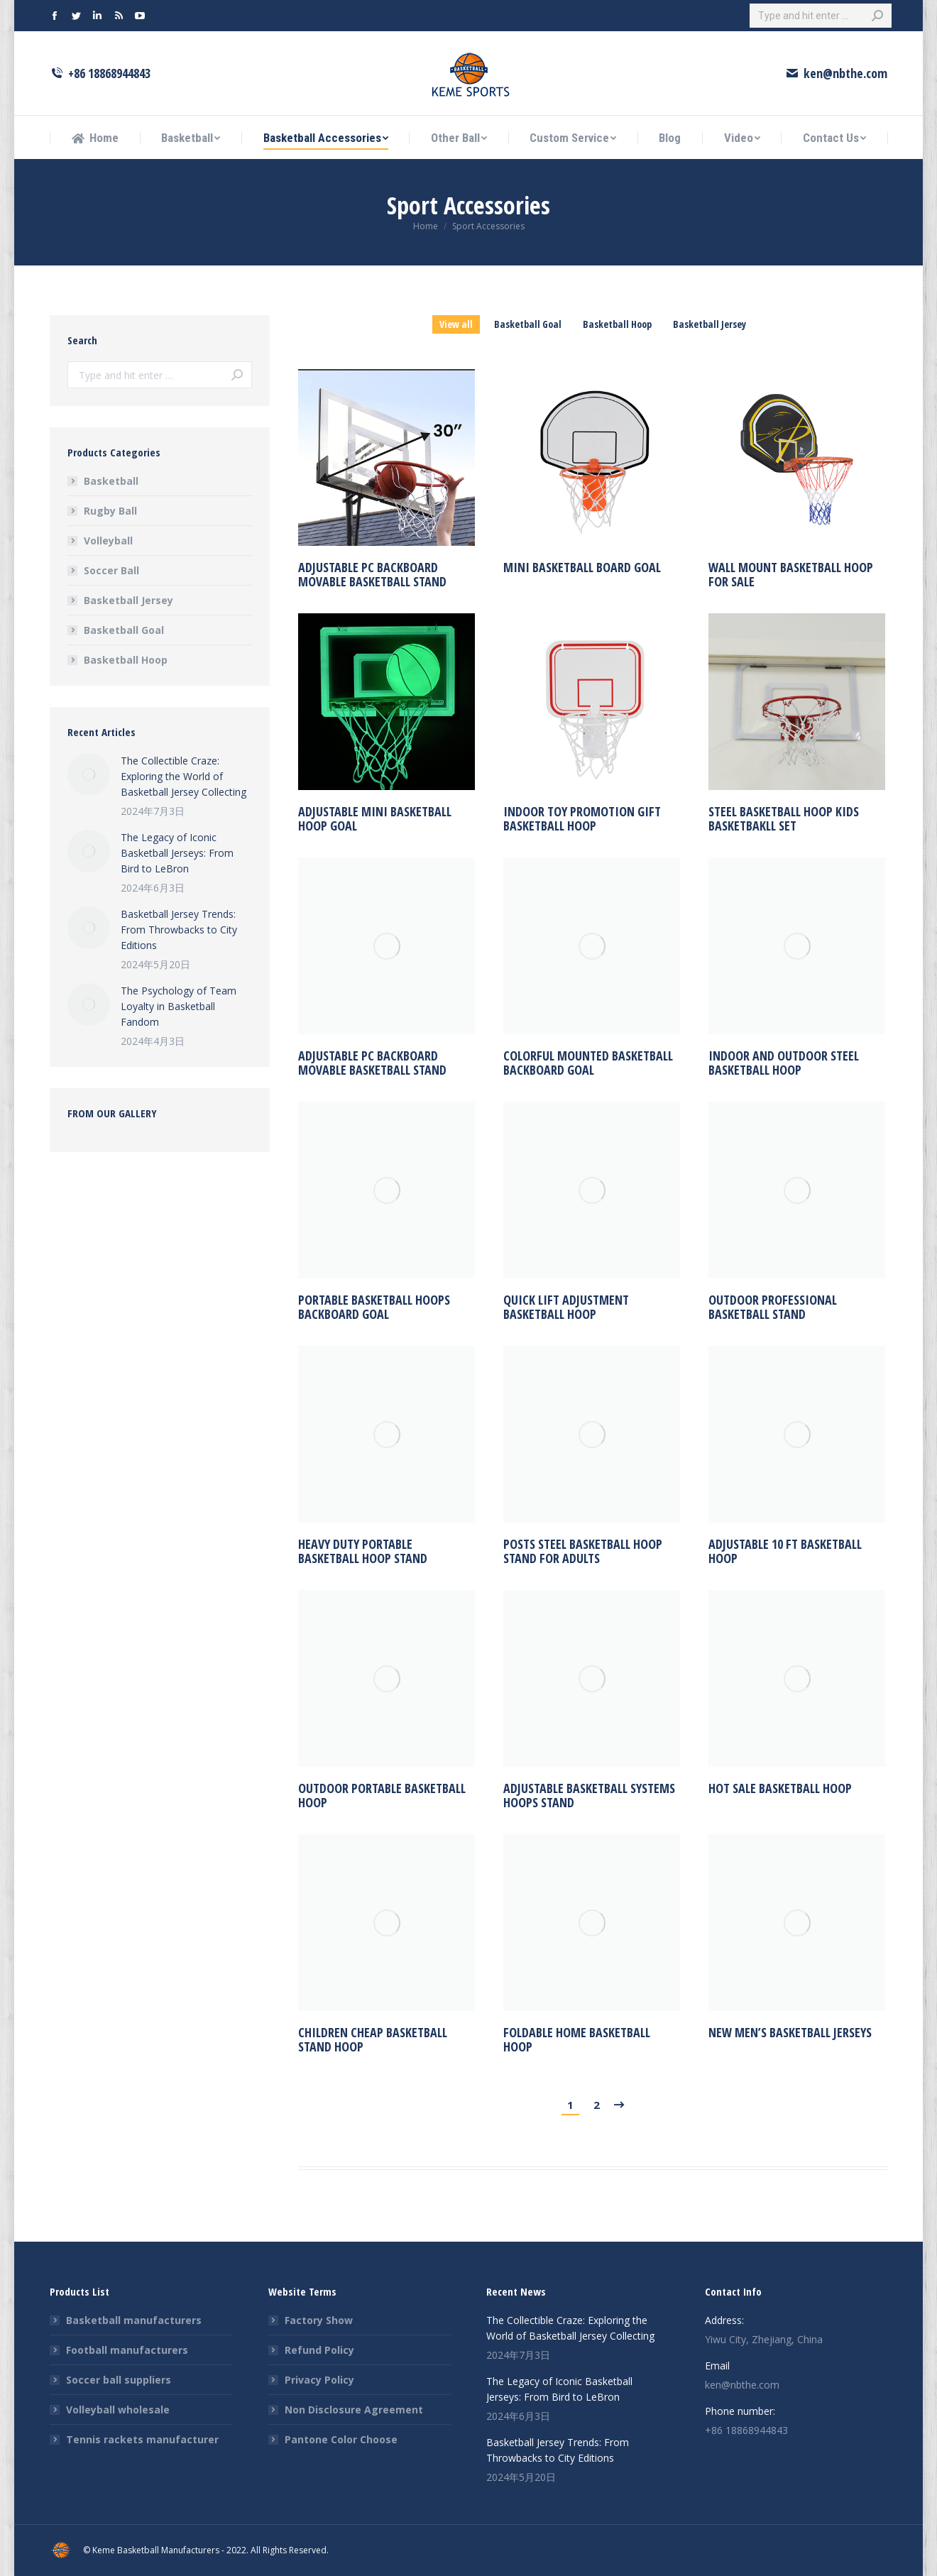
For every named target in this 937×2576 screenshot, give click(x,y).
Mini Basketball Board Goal (582, 584)
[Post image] (88, 774)
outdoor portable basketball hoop (382, 1795)
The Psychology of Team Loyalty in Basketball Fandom (178, 1006)
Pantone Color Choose (341, 2439)
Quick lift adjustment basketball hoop (566, 1306)
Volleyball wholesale (118, 2409)
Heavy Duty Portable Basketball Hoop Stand (362, 1551)
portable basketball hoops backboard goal (374, 1306)
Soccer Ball (111, 570)
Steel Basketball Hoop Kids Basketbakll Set (783, 818)
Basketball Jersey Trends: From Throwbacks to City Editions (179, 929)
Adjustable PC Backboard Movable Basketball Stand (372, 576)
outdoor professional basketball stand (772, 1306)
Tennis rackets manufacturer (142, 2439)
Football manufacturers (127, 2350)
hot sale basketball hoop (780, 1788)
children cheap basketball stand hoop (372, 2039)
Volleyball (108, 540)
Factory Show (319, 2320)
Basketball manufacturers (134, 2320)
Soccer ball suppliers (118, 2379)
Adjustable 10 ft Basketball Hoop (785, 1551)
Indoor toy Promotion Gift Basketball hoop (582, 818)
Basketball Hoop (617, 324)
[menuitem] (95, 138)
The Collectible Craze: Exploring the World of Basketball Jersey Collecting (183, 776)
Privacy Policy (319, 2379)
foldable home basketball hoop (576, 2039)
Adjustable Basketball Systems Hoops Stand (589, 1795)
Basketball (111, 481)
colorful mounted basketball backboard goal (588, 1062)
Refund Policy (319, 2350)
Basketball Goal (527, 324)
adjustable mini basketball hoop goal (374, 818)
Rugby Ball (110, 510)
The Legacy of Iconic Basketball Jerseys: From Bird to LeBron (177, 853)
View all (456, 324)
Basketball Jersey (709, 324)
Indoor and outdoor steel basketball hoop (783, 1062)
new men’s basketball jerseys (790, 2032)
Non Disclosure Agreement (354, 2409)
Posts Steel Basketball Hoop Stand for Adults (582, 1551)
